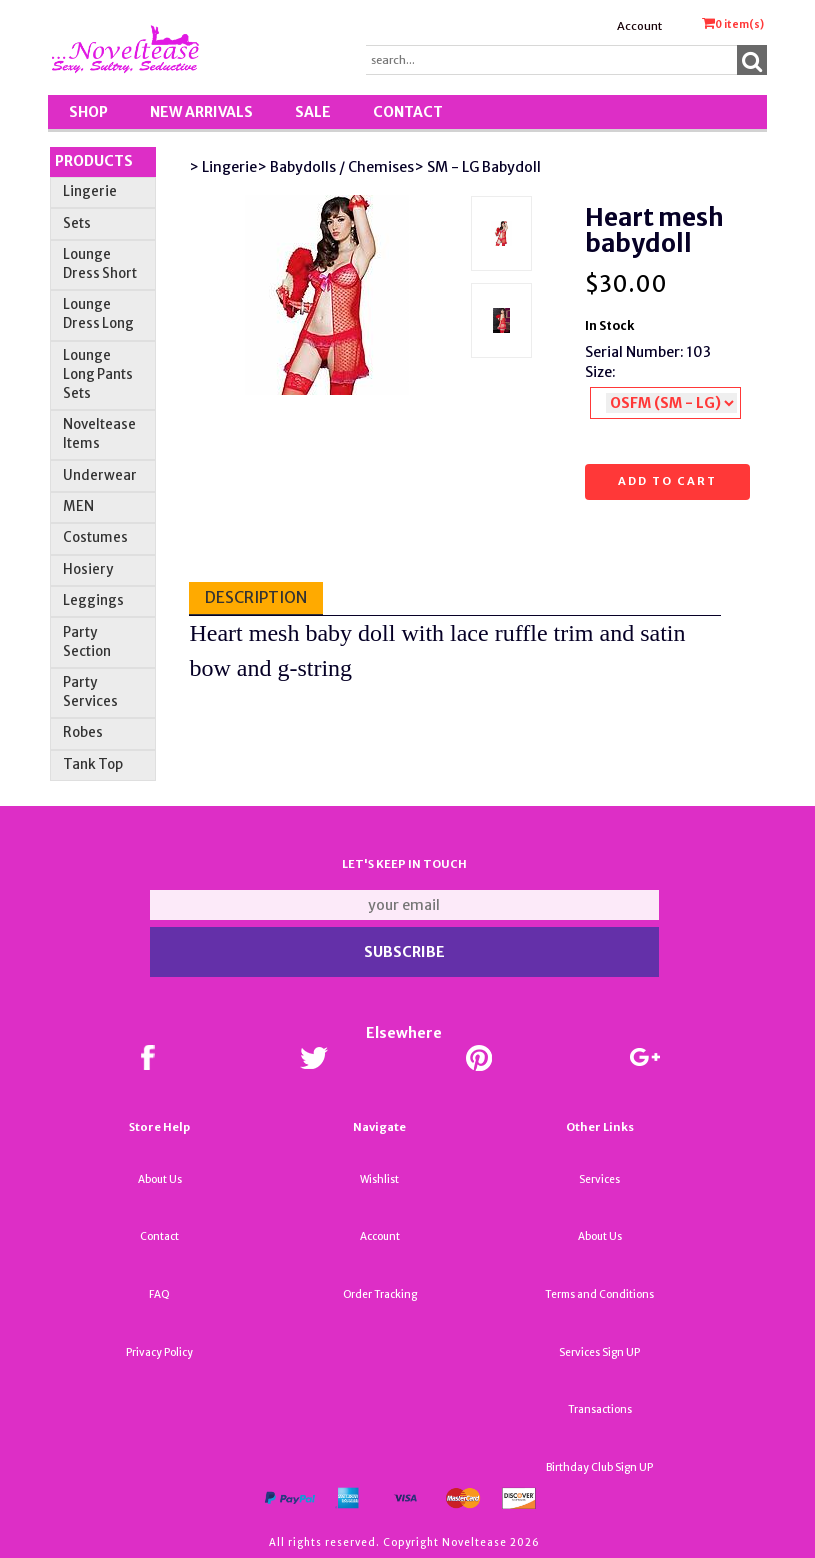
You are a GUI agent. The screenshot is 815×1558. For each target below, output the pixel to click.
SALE (313, 112)
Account (639, 26)
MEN (78, 506)
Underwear (100, 475)
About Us (160, 1179)
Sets (77, 223)
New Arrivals (201, 112)
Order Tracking (380, 1294)
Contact (408, 112)
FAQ (159, 1294)
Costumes (95, 537)
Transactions (600, 1409)
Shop (88, 112)
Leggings (93, 600)
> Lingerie (223, 167)
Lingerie (90, 191)
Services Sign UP (599, 1352)
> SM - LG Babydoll (477, 167)
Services (599, 1179)
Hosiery (88, 569)
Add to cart (667, 481)
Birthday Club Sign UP (599, 1467)
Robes (83, 732)
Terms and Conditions (599, 1294)
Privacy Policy (159, 1352)
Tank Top (93, 764)
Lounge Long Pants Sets (98, 374)
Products (94, 161)
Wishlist (379, 1179)
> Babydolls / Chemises (335, 167)
